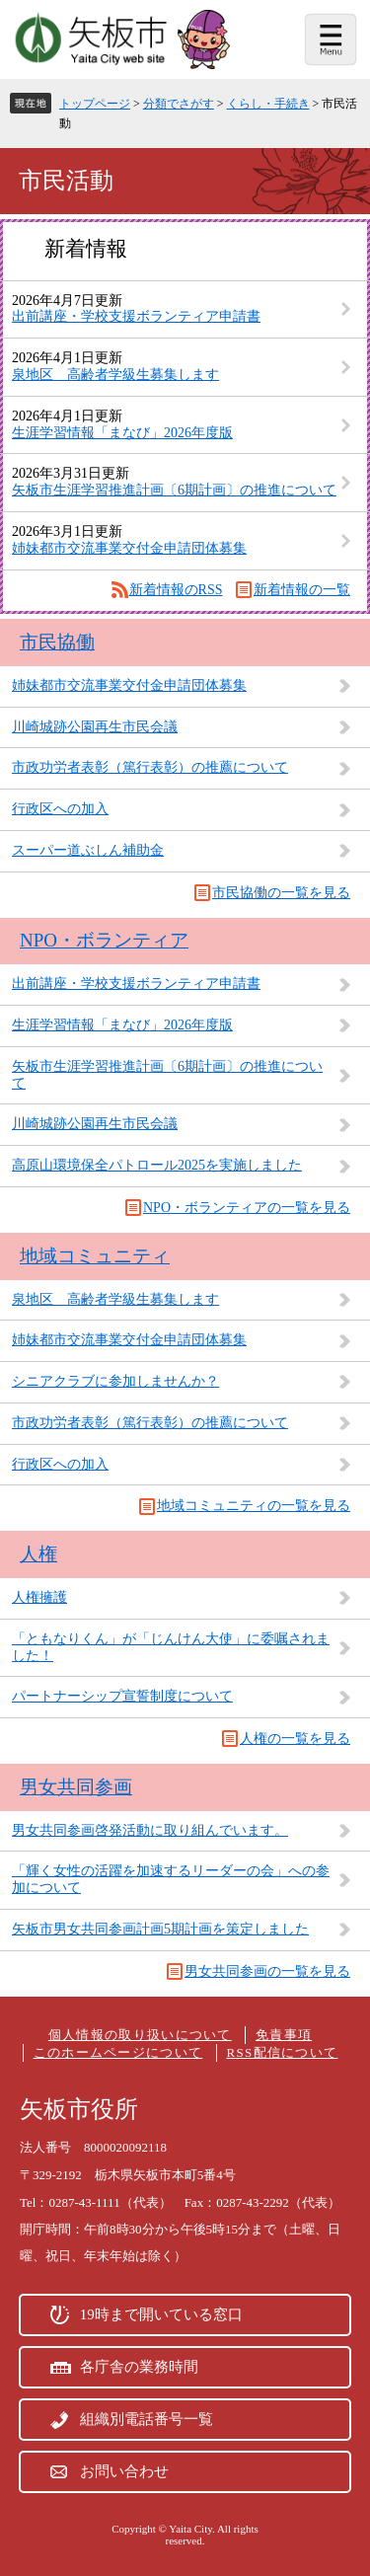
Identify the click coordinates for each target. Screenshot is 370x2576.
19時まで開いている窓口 (161, 2314)
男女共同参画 (76, 1787)
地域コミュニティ (95, 1256)
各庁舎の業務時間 (139, 2367)
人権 (38, 1554)
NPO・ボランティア (104, 940)
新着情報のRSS (176, 589)
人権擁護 (39, 1597)
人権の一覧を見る (295, 1738)
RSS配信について (282, 2052)
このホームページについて (118, 2052)
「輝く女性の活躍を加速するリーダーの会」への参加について (171, 1879)
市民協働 (57, 642)
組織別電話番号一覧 (146, 2419)
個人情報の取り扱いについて (140, 2034)
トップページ (94, 104)
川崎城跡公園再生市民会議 (95, 727)
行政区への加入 (60, 808)
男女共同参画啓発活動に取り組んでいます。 (150, 1830)
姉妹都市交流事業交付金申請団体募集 (129, 548)
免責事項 (284, 2034)
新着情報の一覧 (302, 589)
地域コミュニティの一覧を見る (253, 1505)
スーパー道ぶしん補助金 (88, 850)
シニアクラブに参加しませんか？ (115, 1381)
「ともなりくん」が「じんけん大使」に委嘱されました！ (171, 1647)
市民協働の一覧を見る (281, 892)
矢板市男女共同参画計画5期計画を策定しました (160, 1929)
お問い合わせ (124, 2471)
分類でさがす (178, 104)
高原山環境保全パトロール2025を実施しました (157, 1165)
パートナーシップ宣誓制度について (122, 1696)
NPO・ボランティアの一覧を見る (246, 1207)
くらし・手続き (268, 104)
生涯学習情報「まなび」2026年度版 (122, 432)
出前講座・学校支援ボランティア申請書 (136, 316)
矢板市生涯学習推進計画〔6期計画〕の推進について (174, 490)
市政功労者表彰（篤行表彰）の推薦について (150, 767)
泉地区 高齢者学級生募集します (115, 374)
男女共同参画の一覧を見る (267, 1971)
